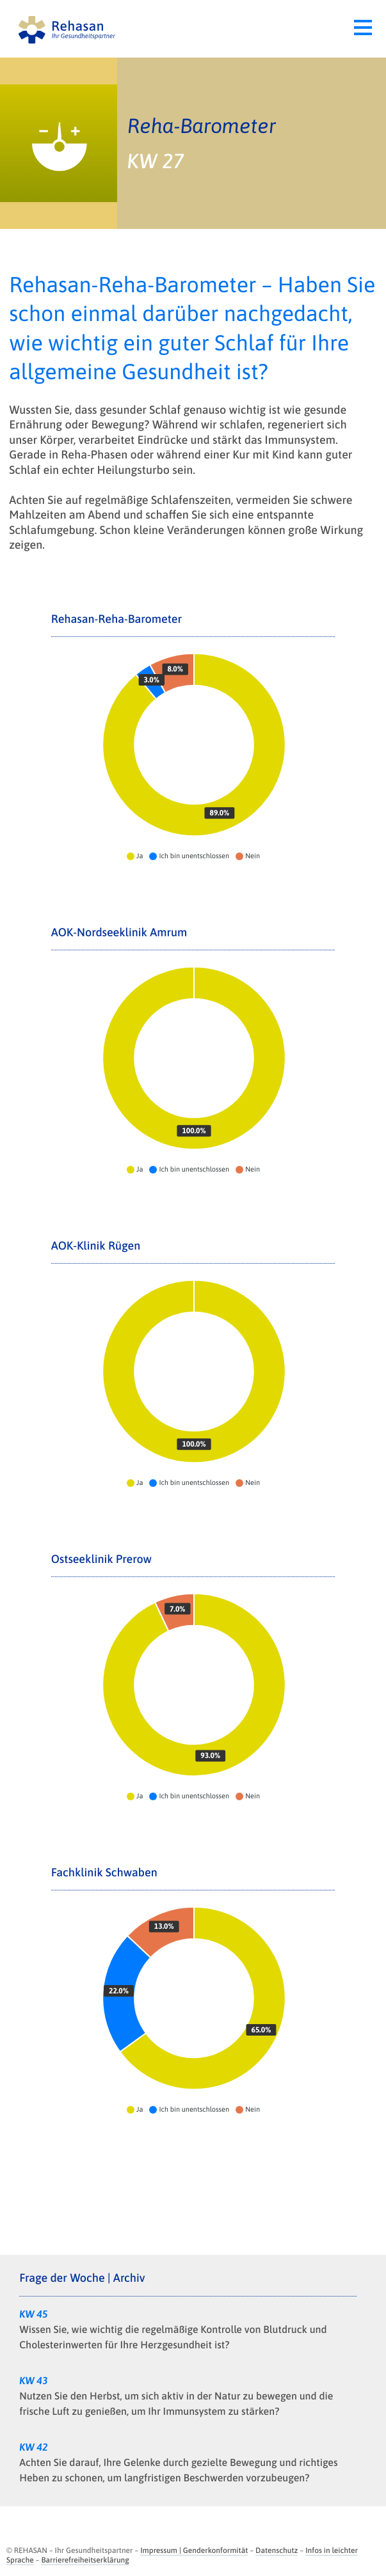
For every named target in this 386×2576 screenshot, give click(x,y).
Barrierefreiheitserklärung (85, 2560)
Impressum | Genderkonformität (194, 2550)
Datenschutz (276, 2550)
